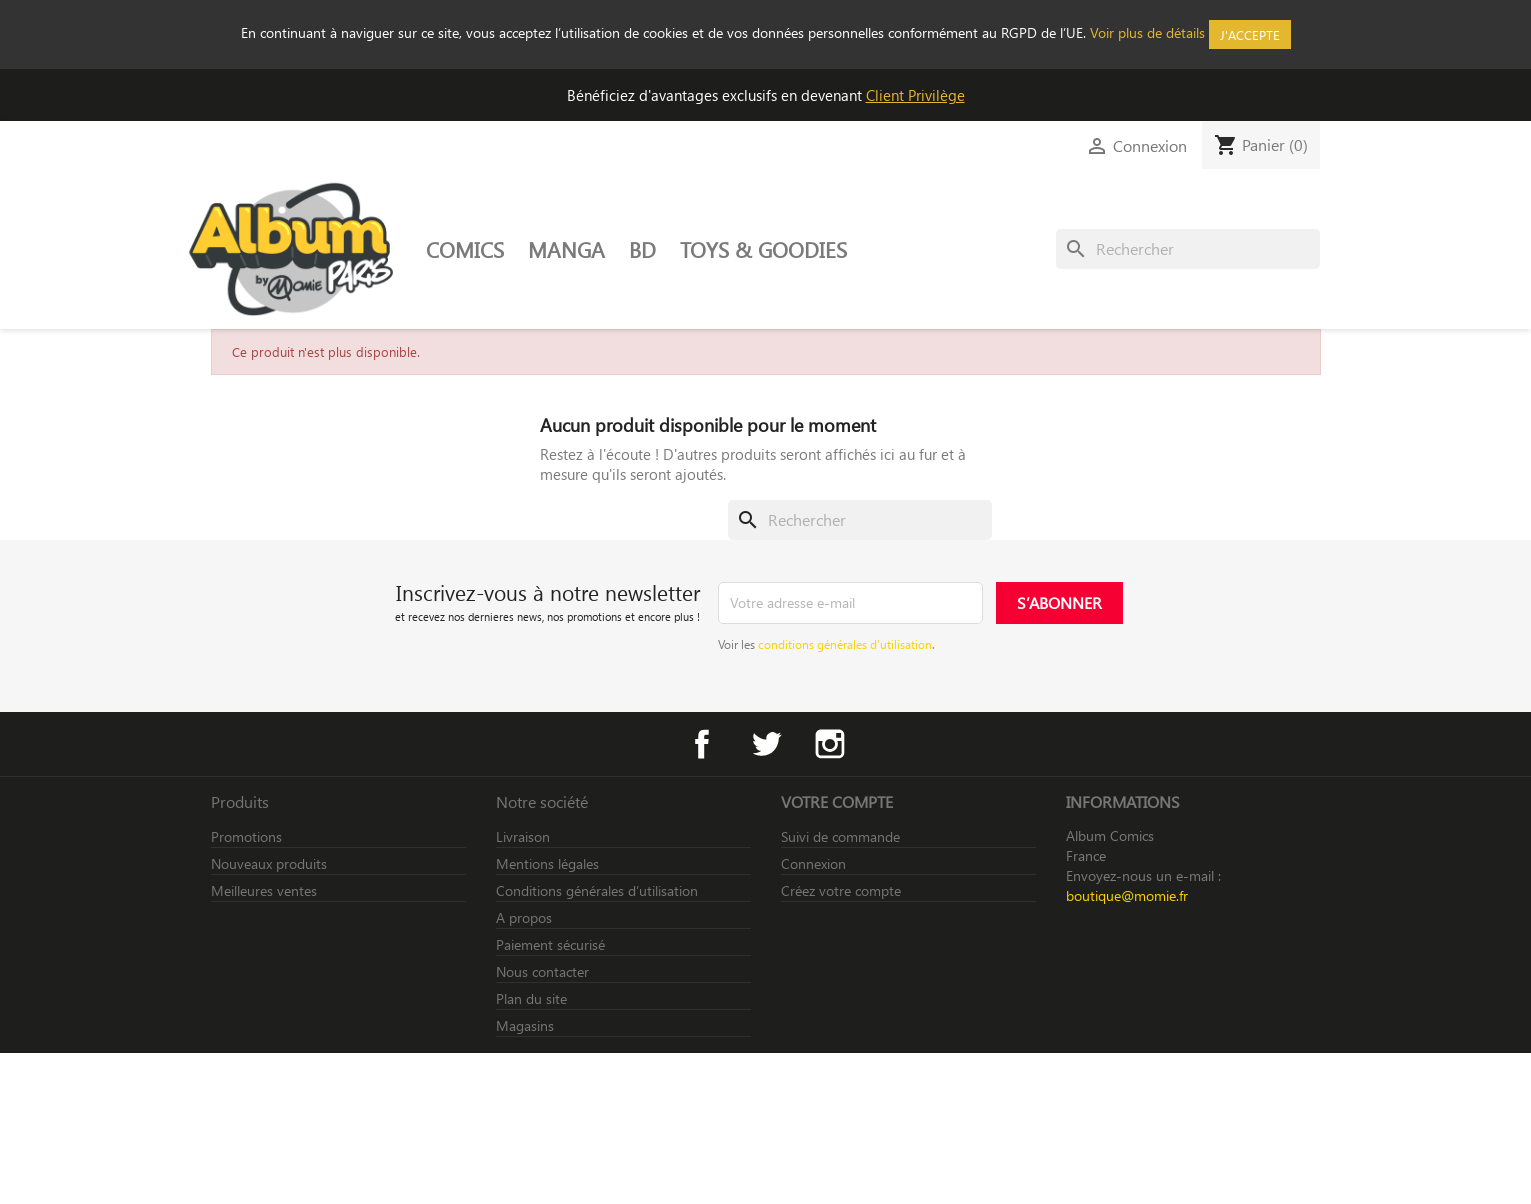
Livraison (523, 836)
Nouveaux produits (269, 863)
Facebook (702, 744)
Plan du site (531, 998)
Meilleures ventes (264, 890)
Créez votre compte (841, 890)
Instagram (830, 744)
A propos (524, 917)
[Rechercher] (1188, 249)
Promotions (246, 836)
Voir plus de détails (1147, 32)
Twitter (766, 744)
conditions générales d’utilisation (845, 644)
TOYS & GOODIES (763, 249)
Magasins (525, 1025)
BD (642, 249)
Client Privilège (915, 95)
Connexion (813, 863)
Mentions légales (547, 863)
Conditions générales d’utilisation (597, 890)
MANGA (566, 249)
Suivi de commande (840, 836)
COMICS (465, 249)
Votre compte (837, 801)
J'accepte (1250, 34)
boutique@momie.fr (1127, 895)
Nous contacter (542, 971)
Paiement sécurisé (550, 944)
